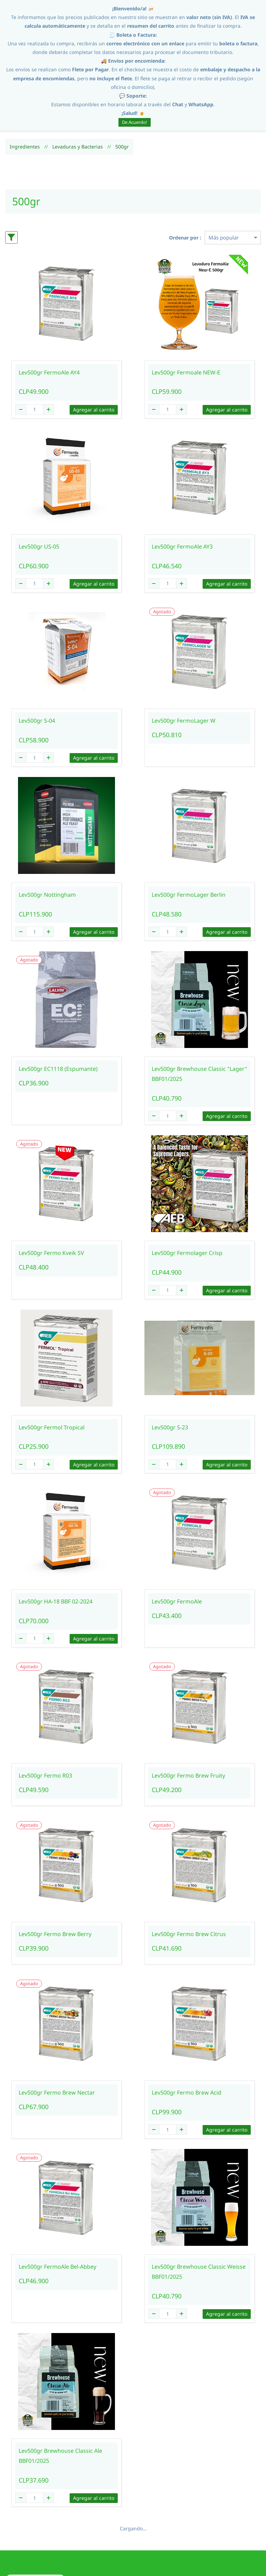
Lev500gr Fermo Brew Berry (55, 1873)
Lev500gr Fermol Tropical (52, 1366)
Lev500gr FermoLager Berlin (188, 834)
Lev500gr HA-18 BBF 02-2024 (55, 1540)
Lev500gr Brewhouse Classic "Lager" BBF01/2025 (199, 1013)
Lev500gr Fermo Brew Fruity (188, 1714)
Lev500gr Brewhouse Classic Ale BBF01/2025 (60, 2395)
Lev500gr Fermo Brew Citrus (189, 1873)
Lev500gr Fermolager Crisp (187, 1192)
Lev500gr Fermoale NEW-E (186, 311)
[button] (35, 2519)
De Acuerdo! (134, 122)
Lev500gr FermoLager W (183, 659)
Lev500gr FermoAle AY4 (49, 311)
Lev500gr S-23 (170, 1366)
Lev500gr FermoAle (177, 1540)
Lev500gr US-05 (39, 485)
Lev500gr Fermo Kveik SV (51, 1192)
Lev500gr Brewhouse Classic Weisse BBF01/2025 (199, 2211)
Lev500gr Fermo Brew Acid (186, 2031)
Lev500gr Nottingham (47, 834)
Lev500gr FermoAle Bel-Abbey (57, 2205)
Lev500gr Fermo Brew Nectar (57, 2031)
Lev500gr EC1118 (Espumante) (58, 1008)
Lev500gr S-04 (37, 659)
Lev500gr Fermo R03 (45, 1714)
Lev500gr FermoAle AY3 (182, 485)
